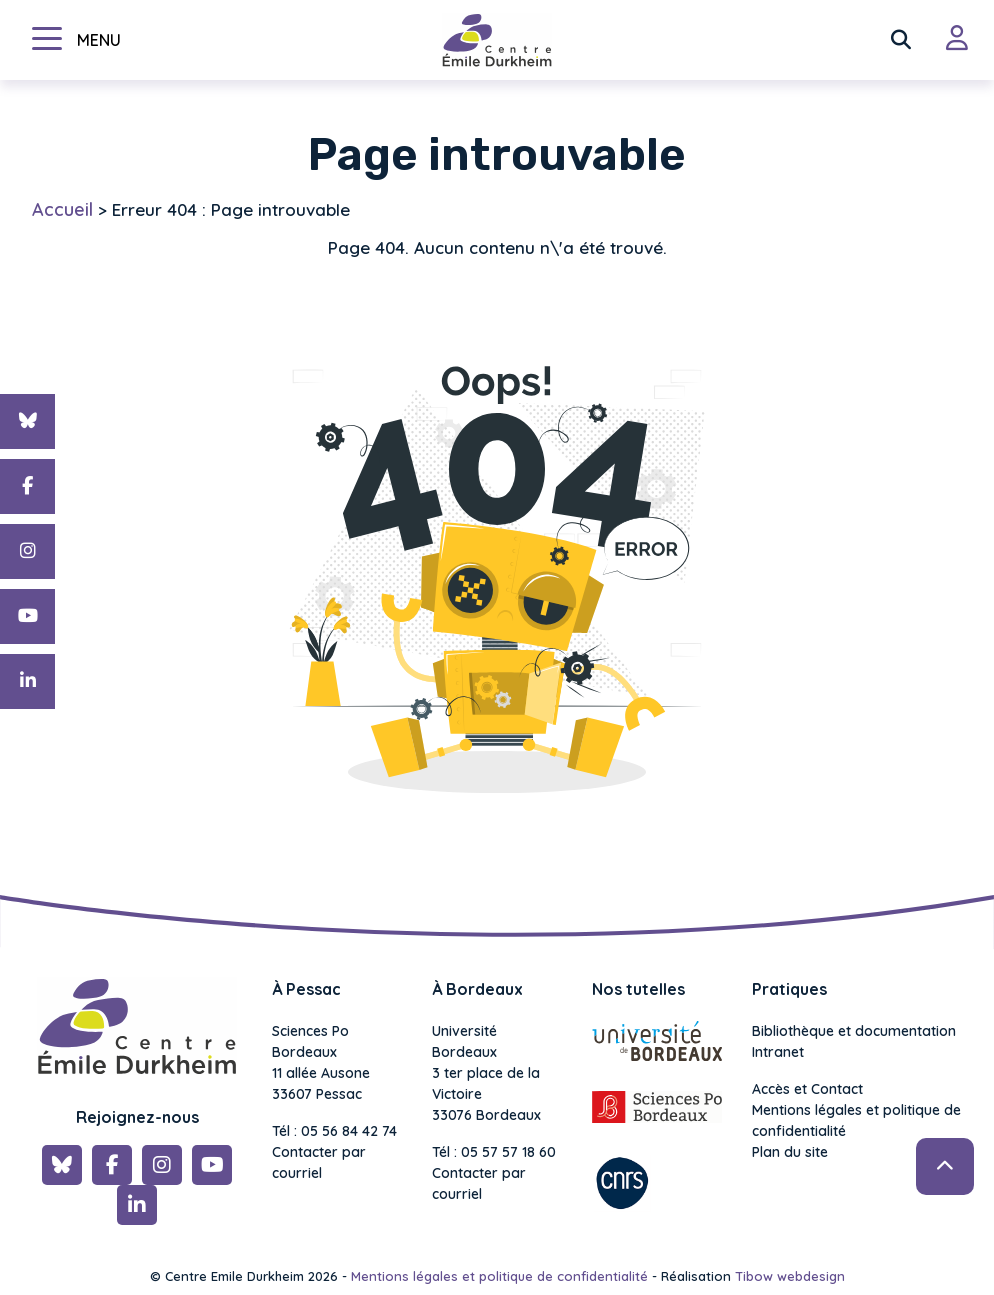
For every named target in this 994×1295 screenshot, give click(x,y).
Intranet (778, 1052)
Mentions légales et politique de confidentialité (856, 1120)
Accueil (62, 209)
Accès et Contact (807, 1089)
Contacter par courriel (319, 1162)
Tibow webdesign (790, 1276)
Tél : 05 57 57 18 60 (494, 1152)
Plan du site (790, 1152)
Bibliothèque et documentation (854, 1031)
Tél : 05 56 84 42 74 (334, 1131)
